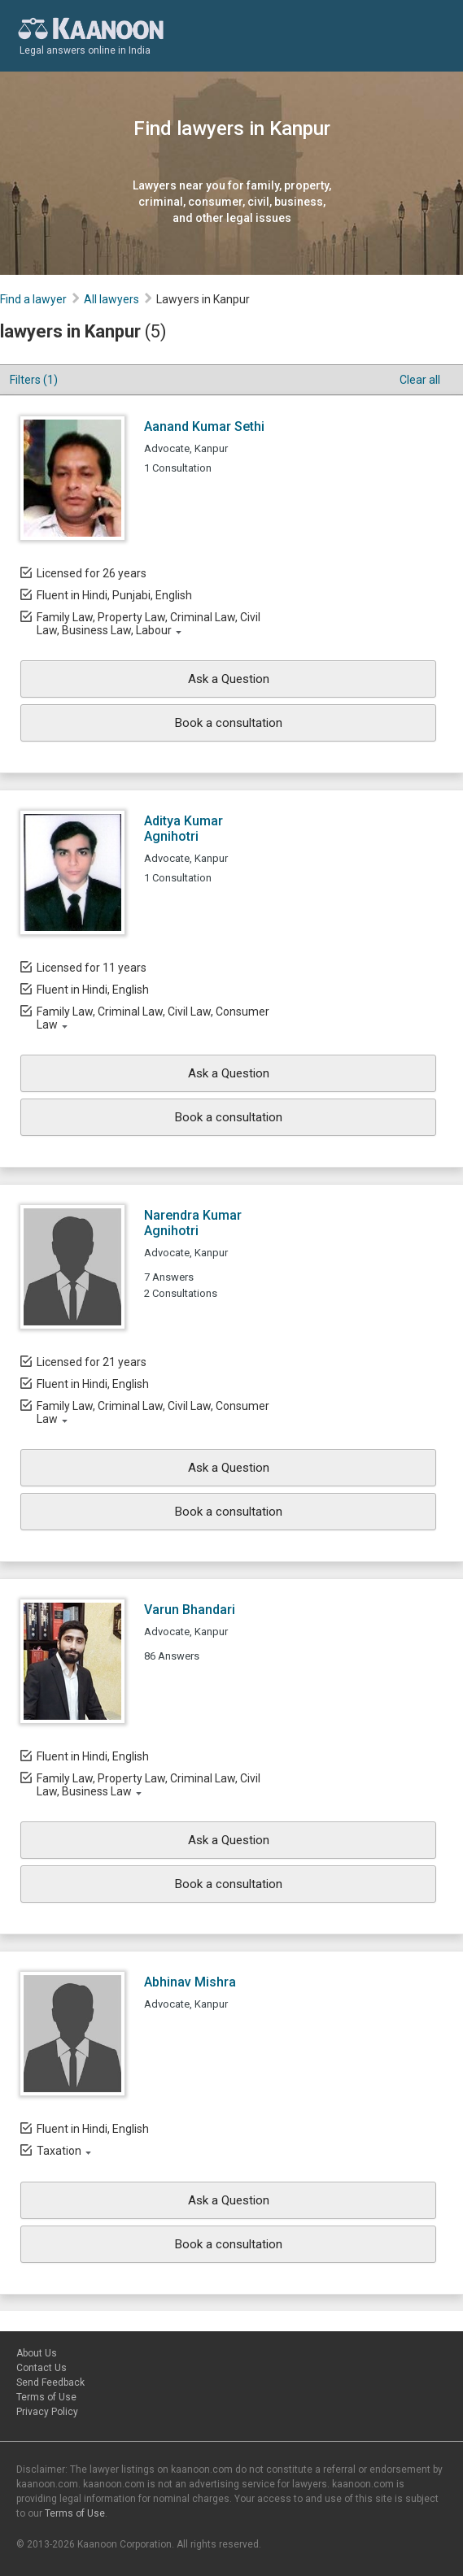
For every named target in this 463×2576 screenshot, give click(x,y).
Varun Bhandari (189, 1609)
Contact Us (41, 2368)
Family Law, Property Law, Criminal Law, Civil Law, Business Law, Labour (148, 624)
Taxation (59, 2150)
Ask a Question (228, 679)
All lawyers (111, 299)
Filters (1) (34, 379)
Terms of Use (46, 2397)
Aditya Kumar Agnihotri (183, 828)
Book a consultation (228, 723)
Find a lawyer (33, 299)
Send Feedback (50, 2382)
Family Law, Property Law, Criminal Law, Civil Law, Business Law (148, 1785)
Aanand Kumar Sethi (204, 426)
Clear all (420, 379)
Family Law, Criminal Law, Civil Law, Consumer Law (153, 1018)
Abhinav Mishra (190, 1982)
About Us (36, 2353)
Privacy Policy (47, 2411)
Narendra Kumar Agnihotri (193, 1223)
